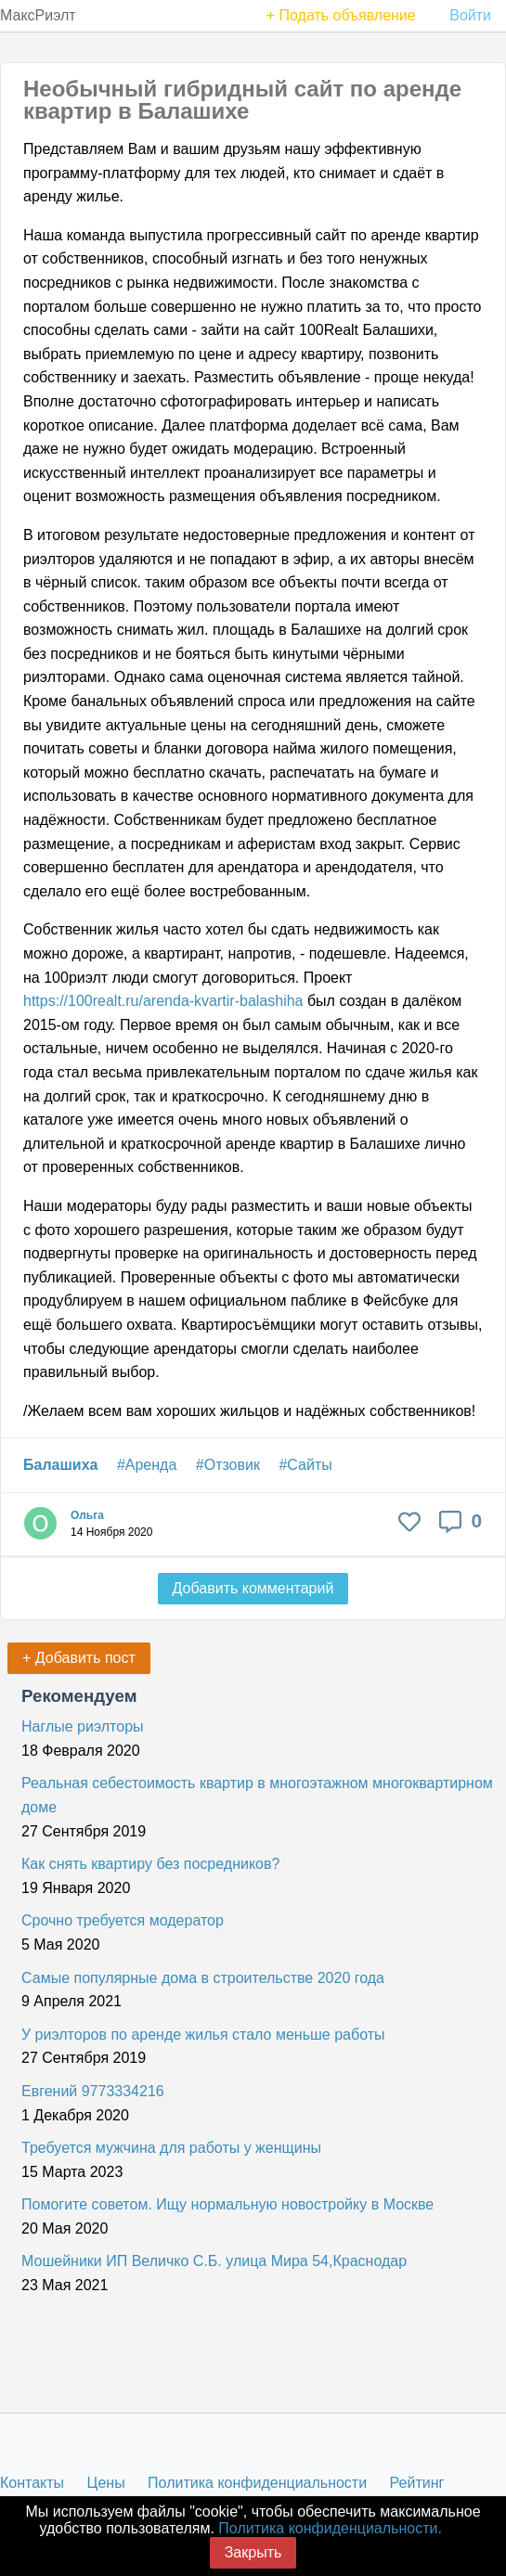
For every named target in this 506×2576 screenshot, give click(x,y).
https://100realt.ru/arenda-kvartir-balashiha (163, 1001)
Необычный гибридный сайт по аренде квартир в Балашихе (242, 99)
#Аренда (146, 1465)
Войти (470, 15)
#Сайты (305, 1465)
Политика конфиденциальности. (329, 2528)
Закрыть (253, 2552)
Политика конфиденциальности (257, 2483)
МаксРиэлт (38, 15)
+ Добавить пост (79, 1658)
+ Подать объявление (341, 15)
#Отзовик (228, 1465)
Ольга (87, 1515)
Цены (106, 2483)
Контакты (32, 2483)
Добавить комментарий (253, 1588)
